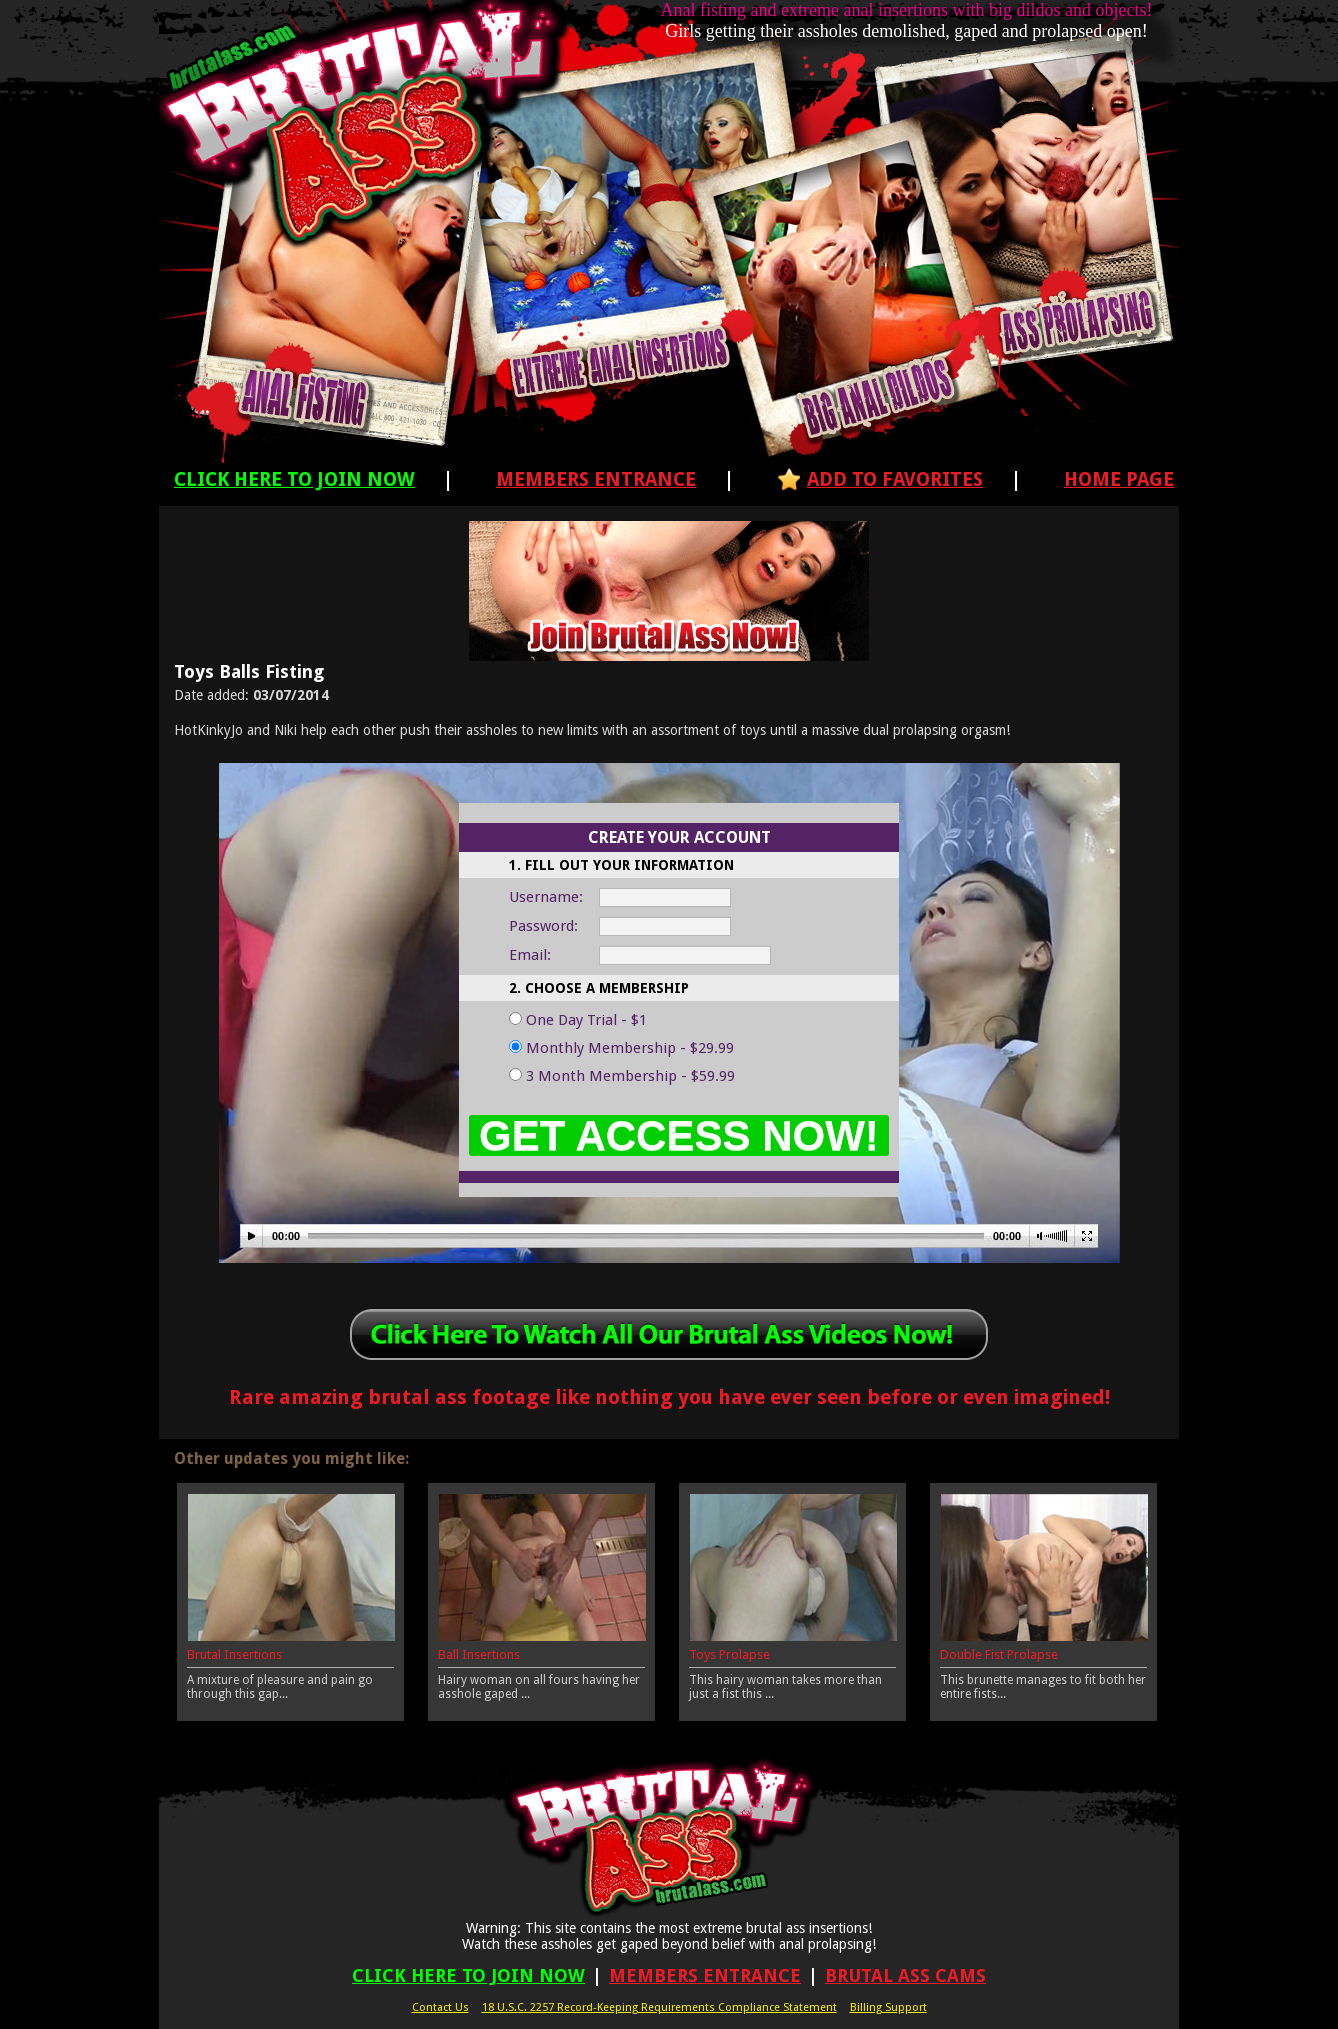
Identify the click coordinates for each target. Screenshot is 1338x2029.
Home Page (1119, 479)
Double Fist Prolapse (999, 1654)
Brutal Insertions (234, 1654)
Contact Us (440, 2007)
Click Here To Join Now (294, 479)
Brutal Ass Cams (905, 1975)
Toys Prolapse (729, 1654)
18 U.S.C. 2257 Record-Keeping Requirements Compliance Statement (659, 2007)
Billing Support (888, 2007)
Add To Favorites (895, 479)
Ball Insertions (479, 1654)
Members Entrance (596, 479)
